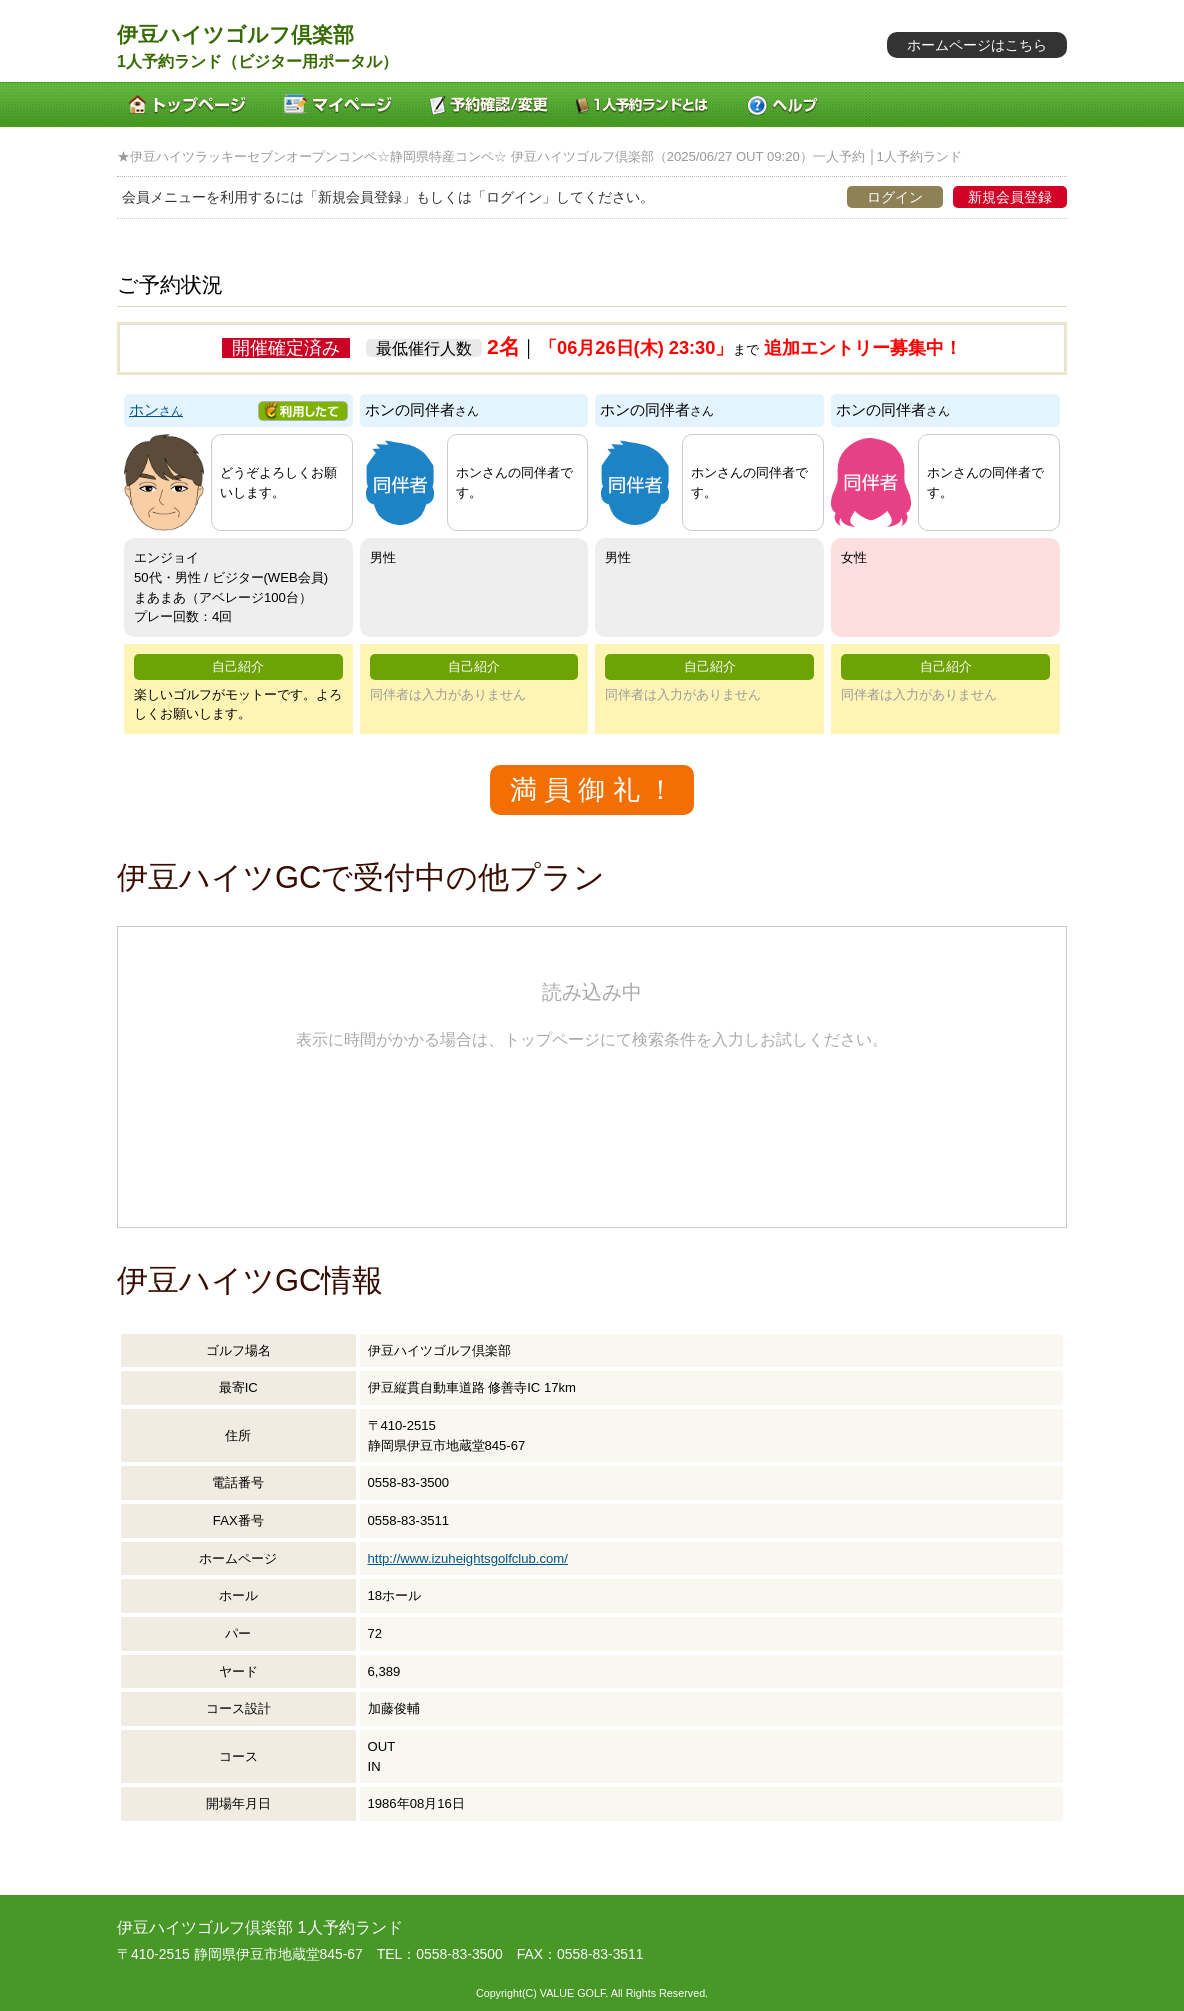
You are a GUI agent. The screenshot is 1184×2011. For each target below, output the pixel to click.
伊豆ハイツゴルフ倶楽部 (235, 34)
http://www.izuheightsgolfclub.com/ (468, 1558)
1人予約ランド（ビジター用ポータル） (257, 61)
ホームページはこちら (977, 45)
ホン (156, 410)
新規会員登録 (1010, 197)
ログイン (895, 197)
